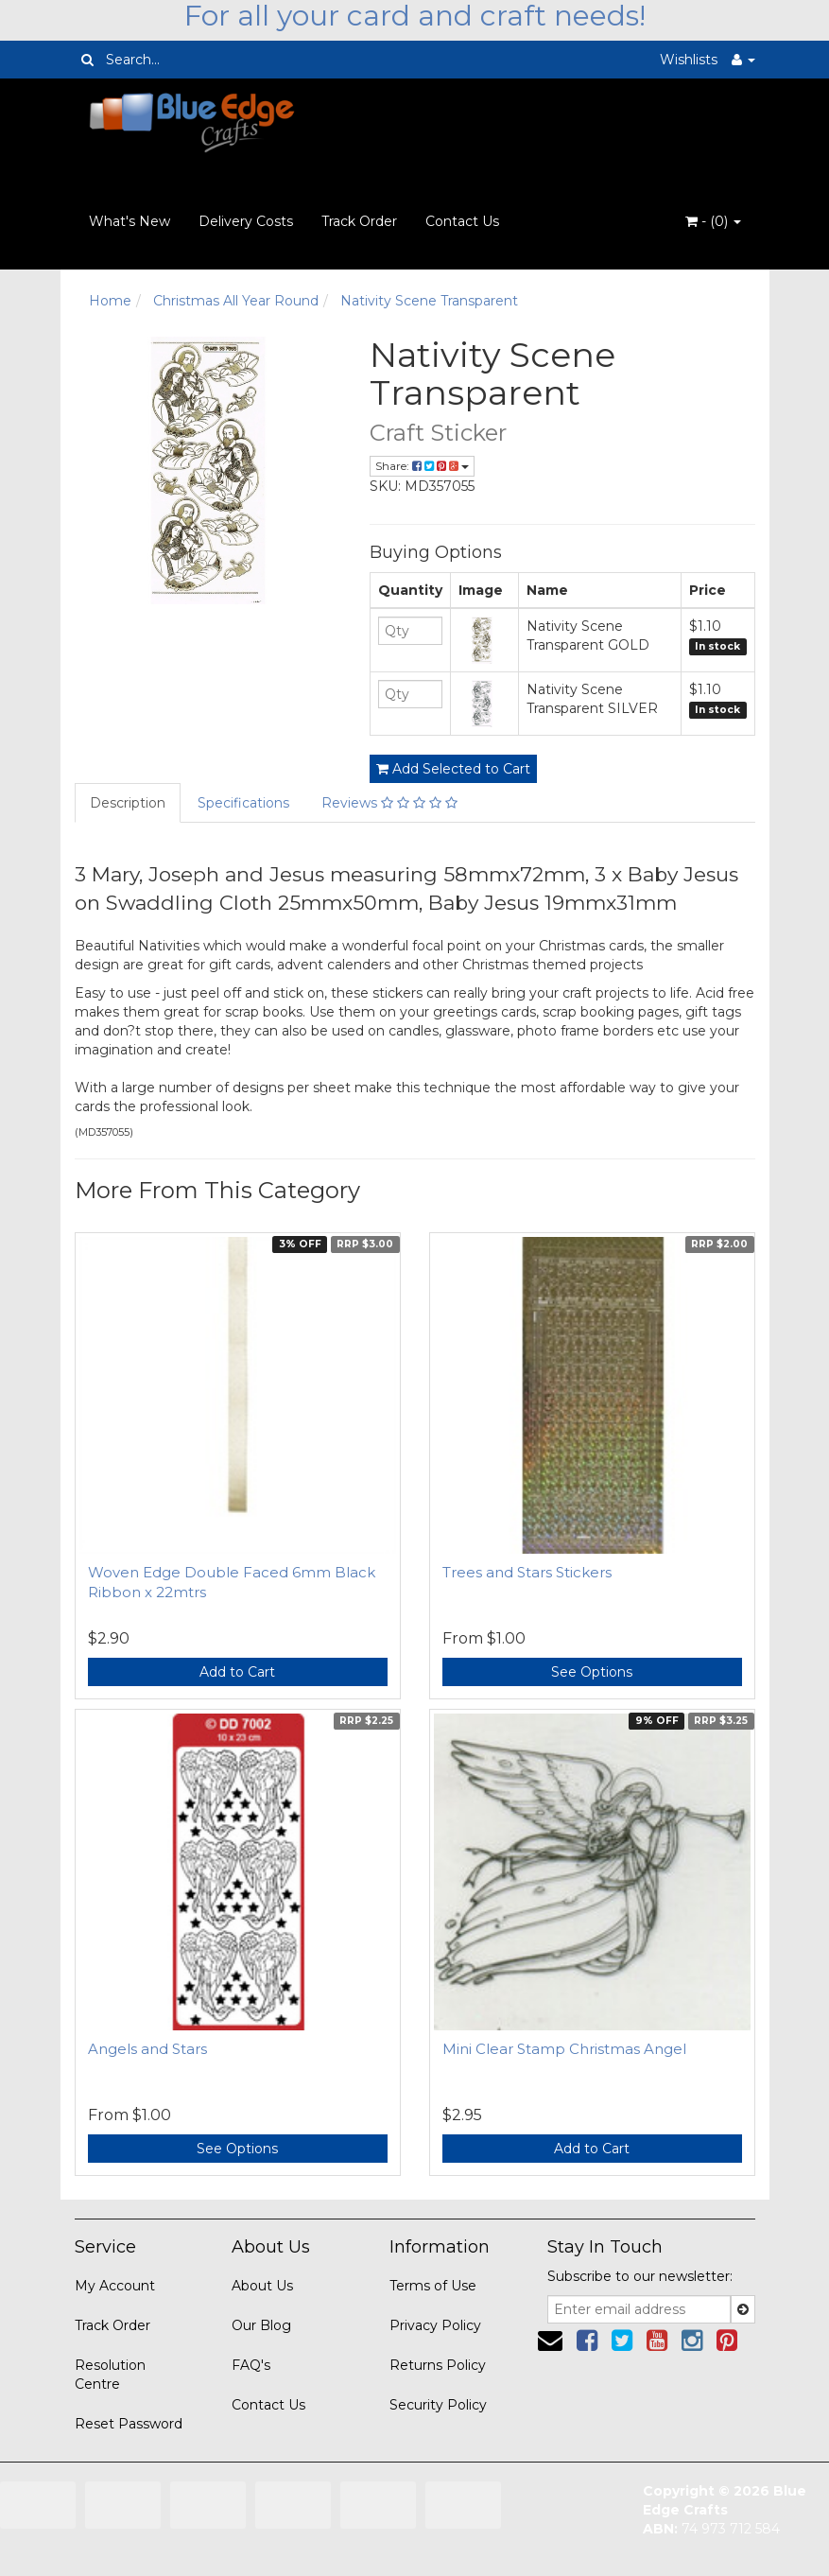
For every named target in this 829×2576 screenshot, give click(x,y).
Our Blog (261, 2325)
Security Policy (438, 2404)
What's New (129, 221)
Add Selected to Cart (453, 768)
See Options (591, 1671)
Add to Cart (237, 1671)
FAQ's (251, 2365)
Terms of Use (432, 2285)
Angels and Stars (147, 2049)
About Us (262, 2285)
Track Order (359, 221)
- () (713, 221)
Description (127, 802)
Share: (422, 466)
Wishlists (688, 59)
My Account (115, 2285)
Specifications (243, 802)
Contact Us (462, 221)
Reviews (389, 802)
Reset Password (128, 2423)
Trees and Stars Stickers (527, 1572)
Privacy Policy (435, 2325)
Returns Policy (437, 2365)
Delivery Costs (246, 221)
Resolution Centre (110, 2375)
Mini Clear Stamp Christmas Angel (564, 2049)
